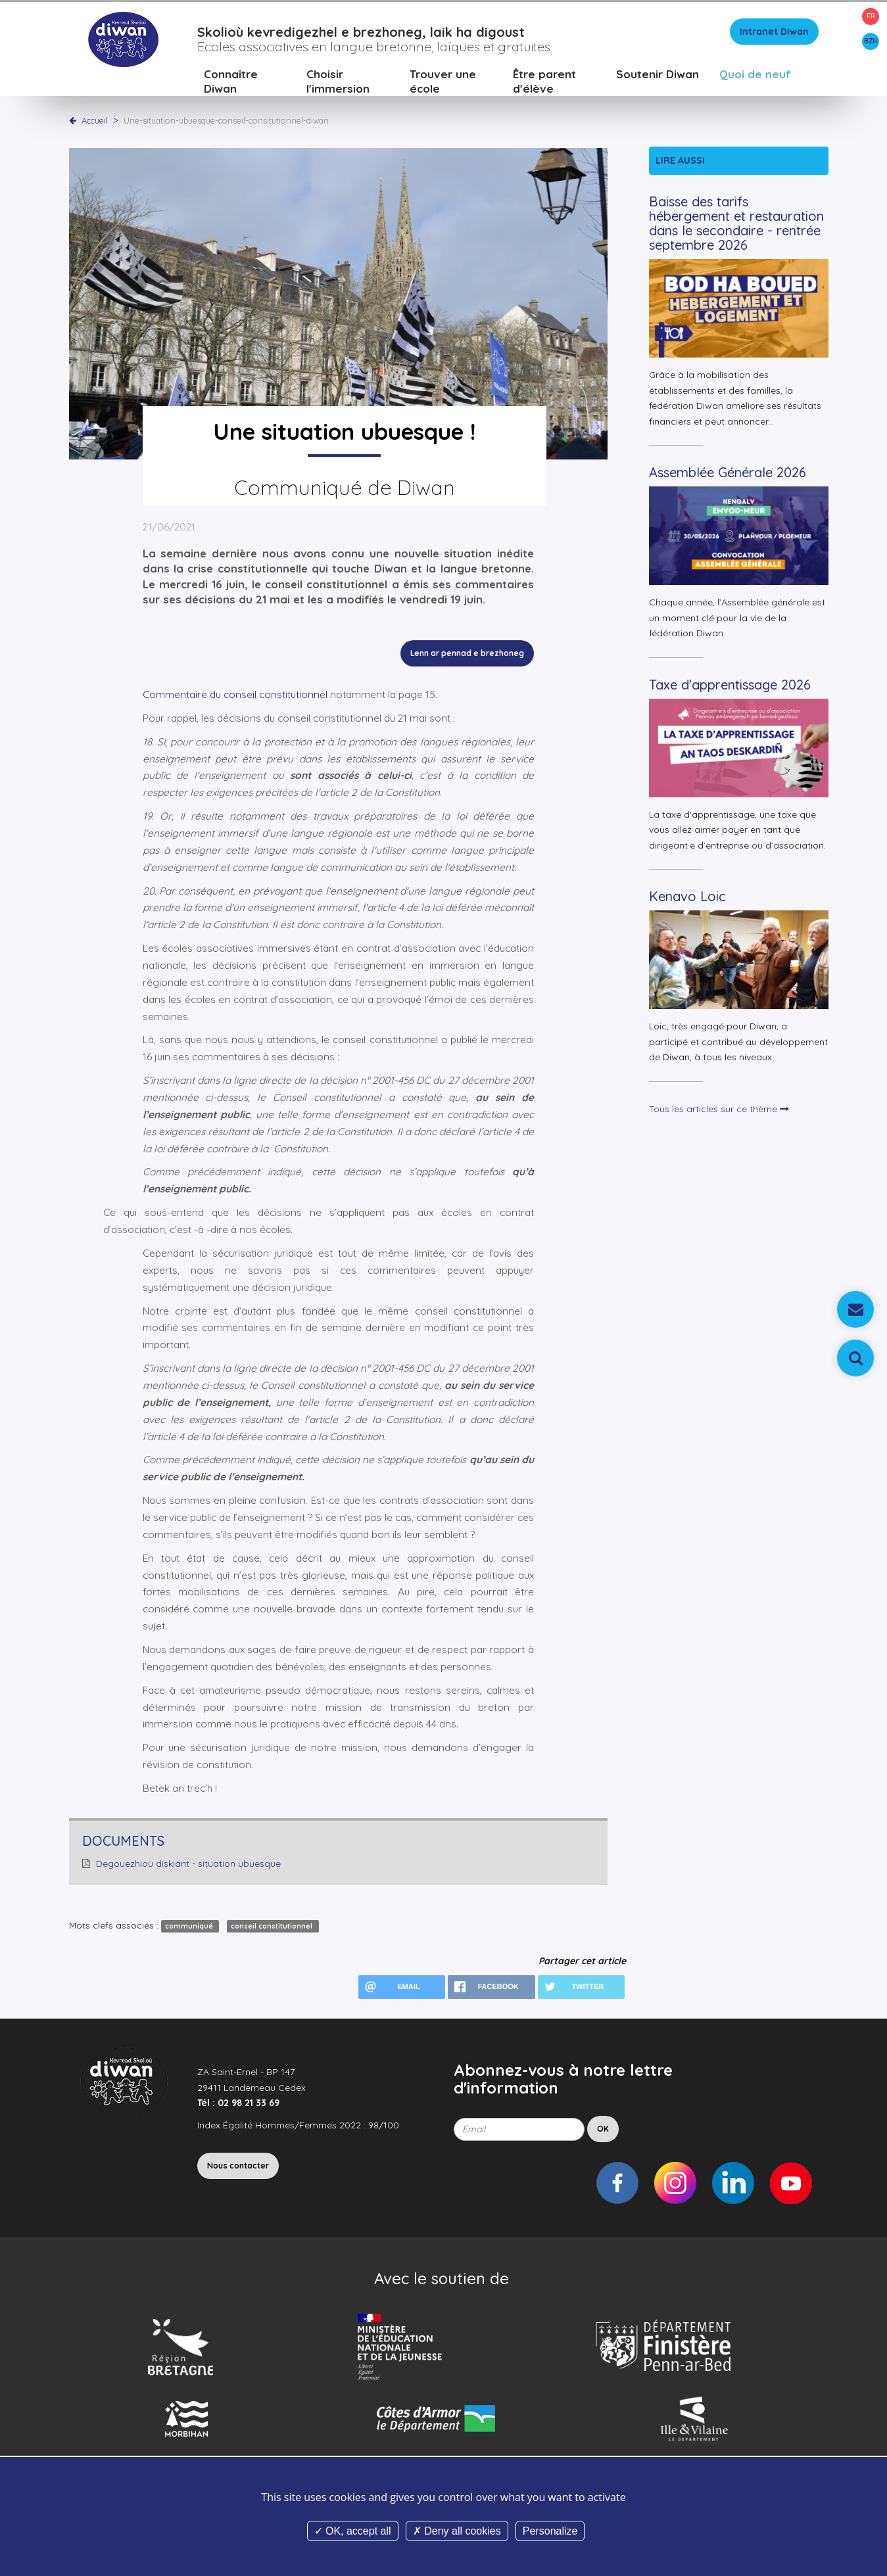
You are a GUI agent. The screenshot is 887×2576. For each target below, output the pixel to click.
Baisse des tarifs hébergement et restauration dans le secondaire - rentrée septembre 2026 (736, 225)
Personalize (550, 2531)
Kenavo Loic (687, 898)
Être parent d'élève (544, 82)
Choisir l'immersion (338, 82)
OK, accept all (352, 2531)
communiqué (190, 1927)
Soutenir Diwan (657, 75)
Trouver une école (443, 82)
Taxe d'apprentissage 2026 (730, 686)
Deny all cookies (457, 2531)
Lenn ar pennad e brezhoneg (467, 654)
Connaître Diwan (231, 82)
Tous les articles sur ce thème (719, 1110)
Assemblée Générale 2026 (727, 474)
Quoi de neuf (755, 75)
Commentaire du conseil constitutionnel (236, 696)
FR (871, 16)
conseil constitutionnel (272, 1927)
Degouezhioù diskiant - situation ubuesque (188, 1865)
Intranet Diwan (774, 33)
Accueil (95, 121)
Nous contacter (238, 2167)
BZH (870, 41)
